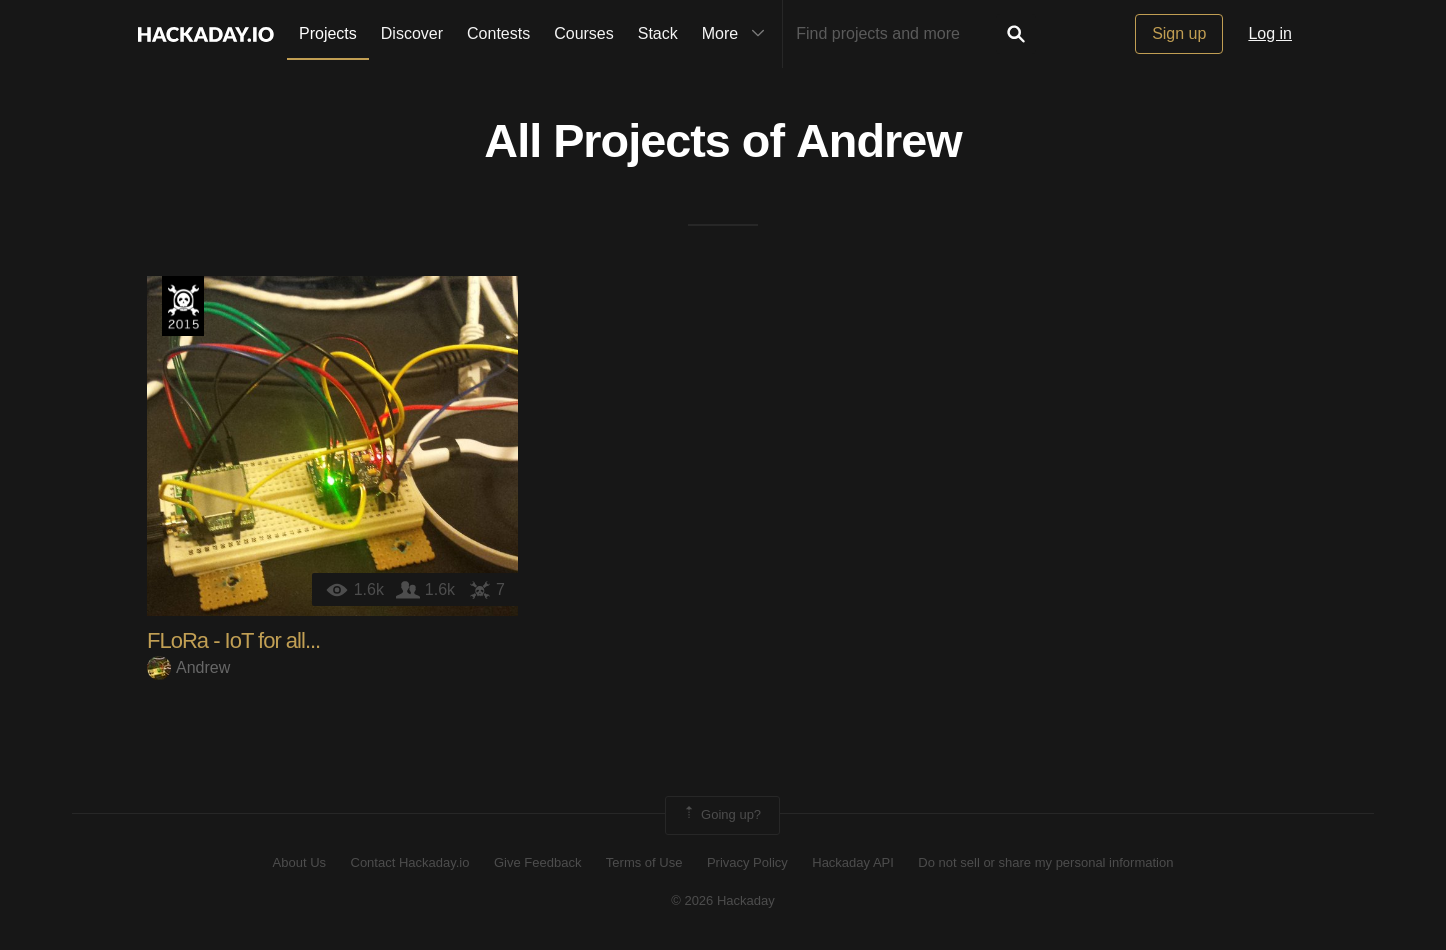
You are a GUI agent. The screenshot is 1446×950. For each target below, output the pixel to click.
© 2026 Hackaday (723, 900)
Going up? (721, 815)
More (738, 34)
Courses (584, 33)
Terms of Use (644, 862)
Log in (1270, 33)
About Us (299, 862)
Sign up (1179, 33)
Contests (498, 33)
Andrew (879, 141)
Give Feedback (537, 862)
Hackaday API (853, 862)
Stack (658, 33)
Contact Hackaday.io (410, 862)
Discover (412, 33)
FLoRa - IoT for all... (233, 640)
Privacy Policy (747, 862)
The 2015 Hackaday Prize (183, 306)
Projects (328, 33)
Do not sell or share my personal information (1045, 862)
